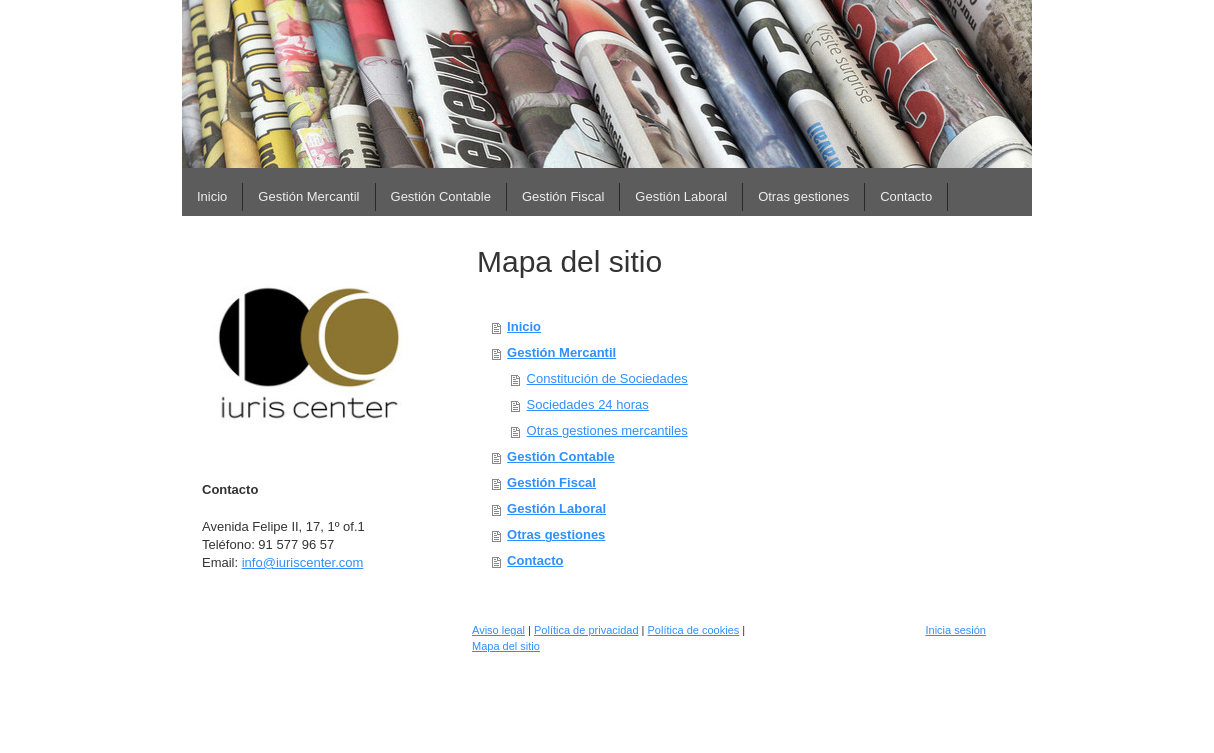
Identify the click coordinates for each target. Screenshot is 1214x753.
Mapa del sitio (506, 646)
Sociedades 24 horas (588, 404)
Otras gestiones (556, 534)
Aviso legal (498, 630)
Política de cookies (694, 630)
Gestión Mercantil (561, 352)
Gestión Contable (561, 456)
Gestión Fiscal (551, 482)
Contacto (535, 560)
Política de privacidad (586, 630)
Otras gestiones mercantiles (607, 430)
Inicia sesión (955, 630)
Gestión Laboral (556, 508)
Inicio (524, 326)
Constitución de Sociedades (607, 378)
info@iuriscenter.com (303, 562)
